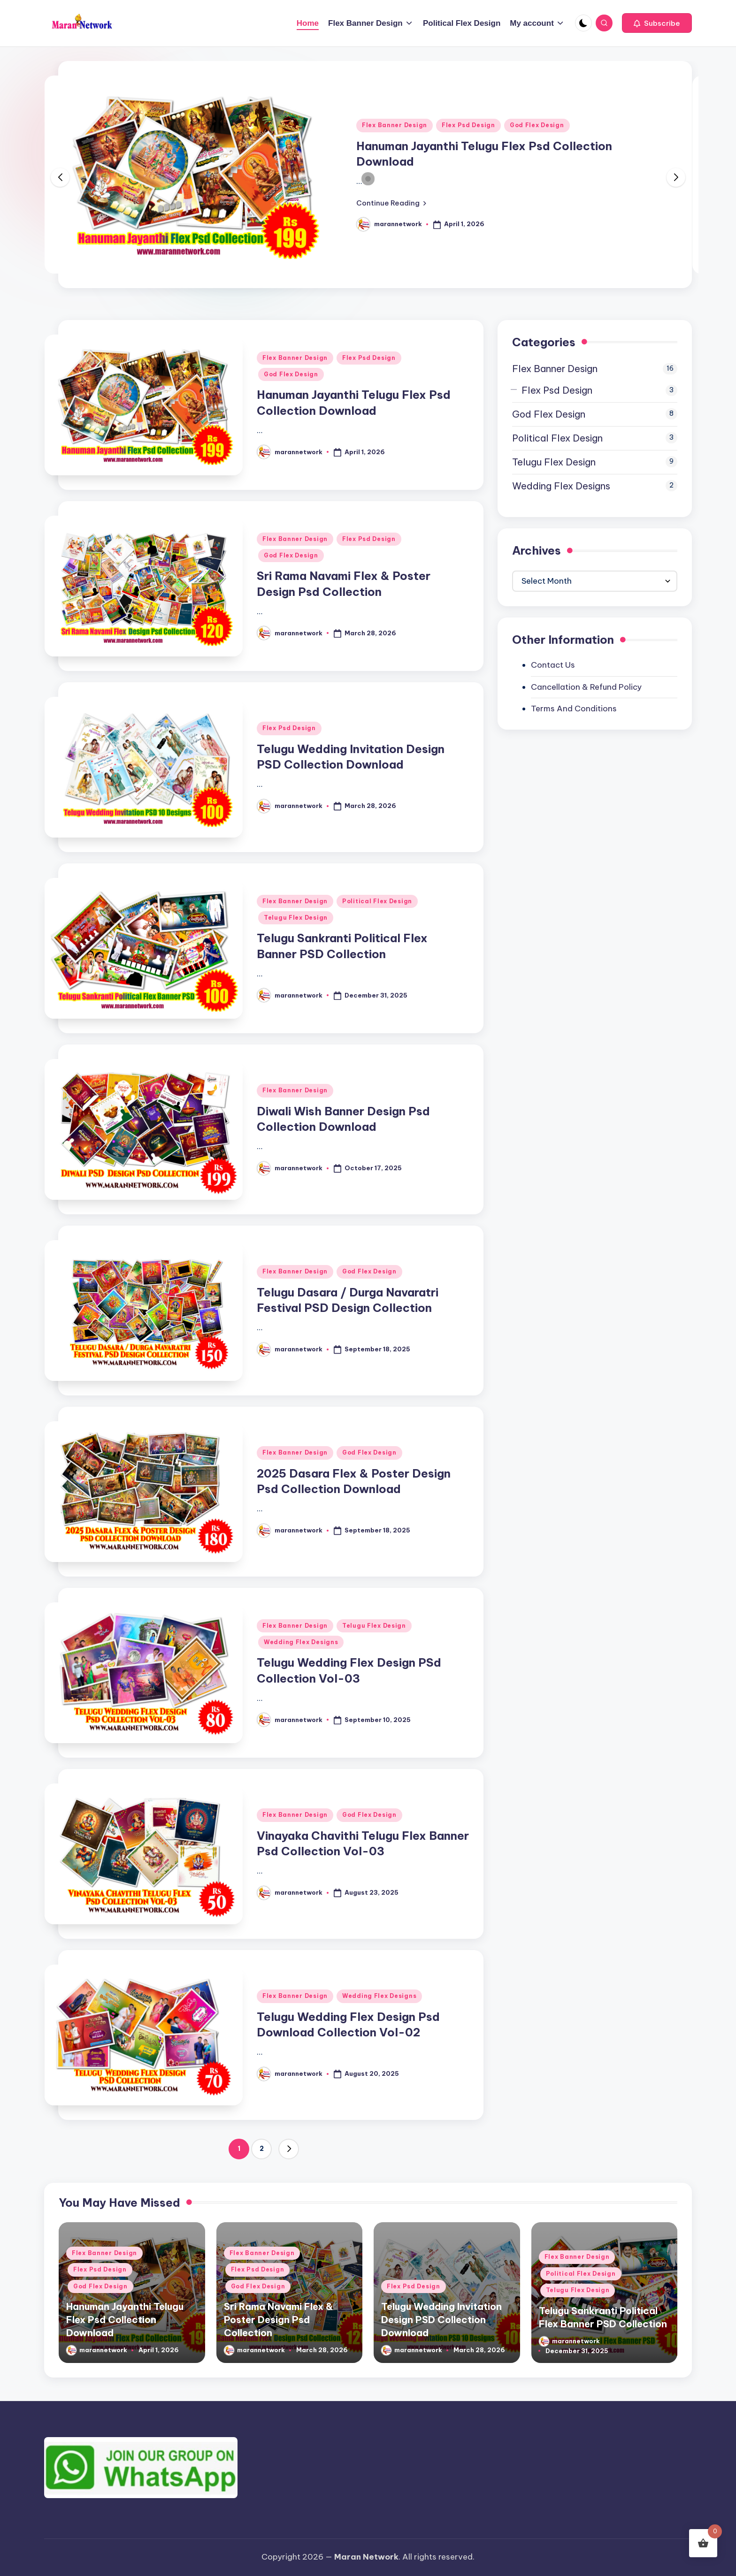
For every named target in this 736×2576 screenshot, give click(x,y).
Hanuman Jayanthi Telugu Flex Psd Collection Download (125, 2320)
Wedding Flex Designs (301, 1642)
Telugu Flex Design (296, 917)
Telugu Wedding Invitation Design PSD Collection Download (441, 2320)
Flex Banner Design (394, 125)
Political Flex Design (377, 901)
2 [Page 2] (262, 2148)
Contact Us (553, 665)
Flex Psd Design (468, 125)
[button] (657, 23)
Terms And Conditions (574, 708)
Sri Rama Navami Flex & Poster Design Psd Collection (278, 2320)
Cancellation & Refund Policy (586, 687)
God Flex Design (537, 125)
